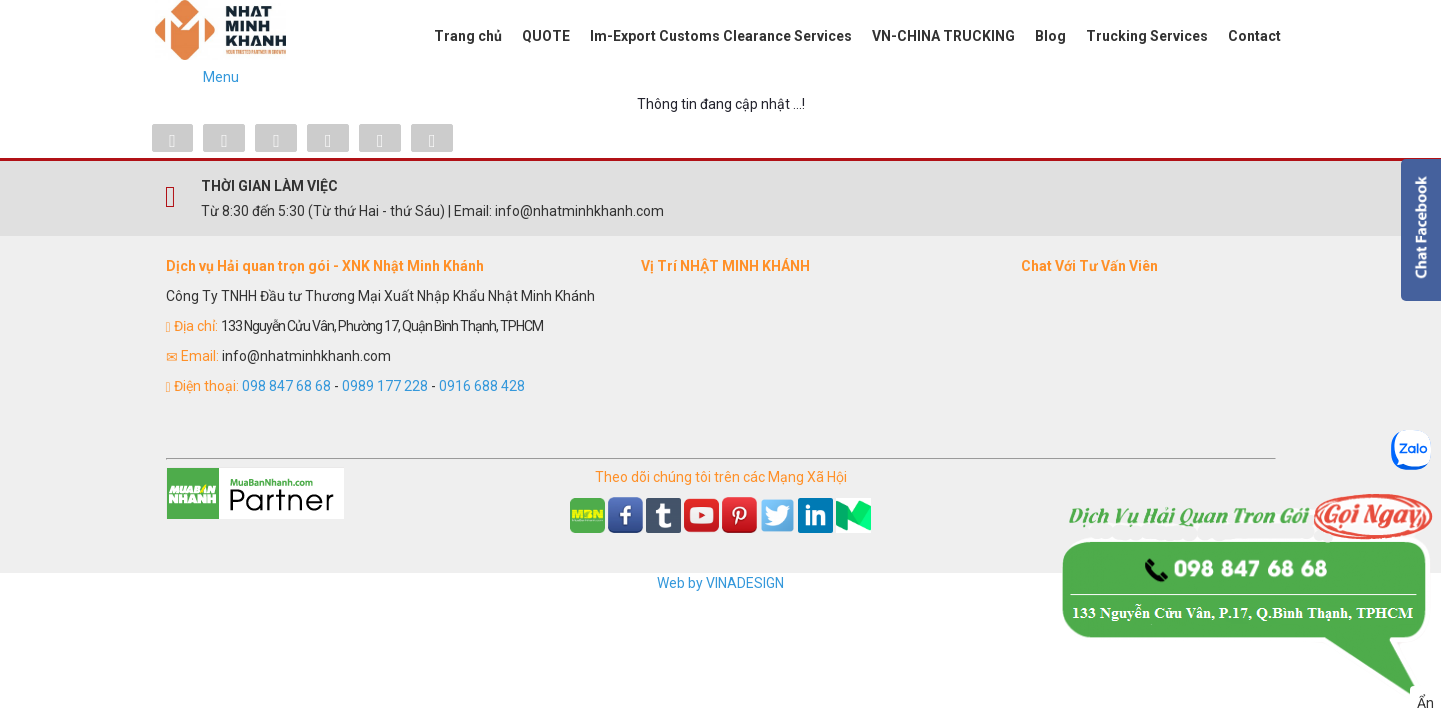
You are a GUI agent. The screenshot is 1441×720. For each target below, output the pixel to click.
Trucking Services (1147, 36)
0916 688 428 (482, 386)
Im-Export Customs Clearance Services (721, 36)
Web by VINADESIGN (720, 583)
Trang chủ (468, 36)
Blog (1050, 36)
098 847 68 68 (286, 386)
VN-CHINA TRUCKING (943, 36)
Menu (221, 77)
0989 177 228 (385, 386)
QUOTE (546, 36)
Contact (1254, 36)
